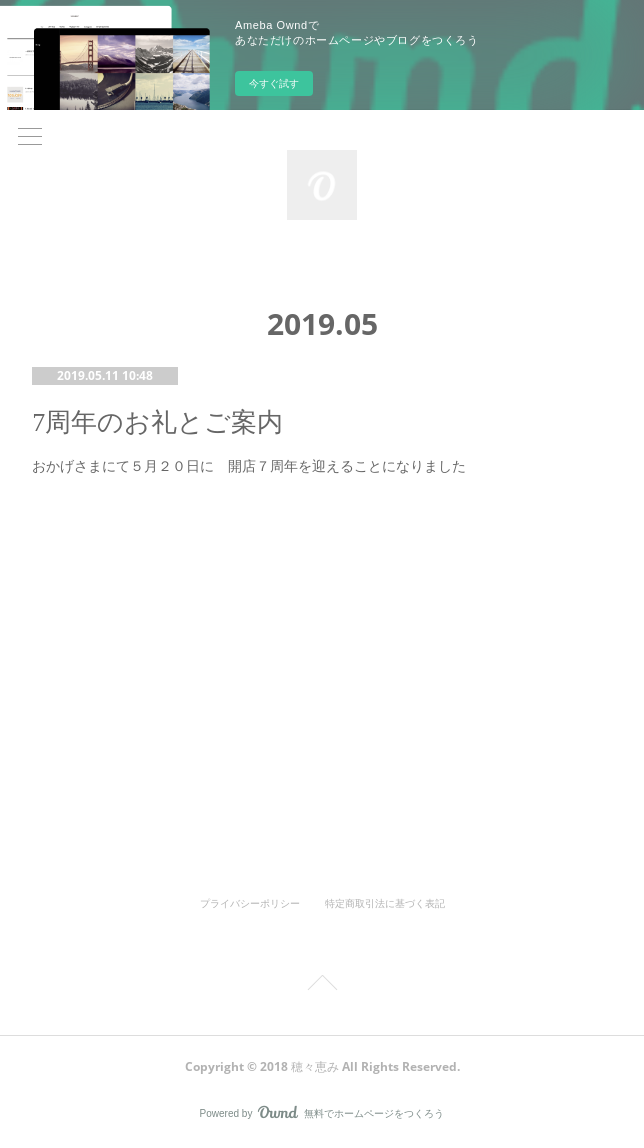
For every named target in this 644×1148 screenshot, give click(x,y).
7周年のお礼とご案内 (157, 422)
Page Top (322, 986)
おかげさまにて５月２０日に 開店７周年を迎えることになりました (249, 466)
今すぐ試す (274, 83)
